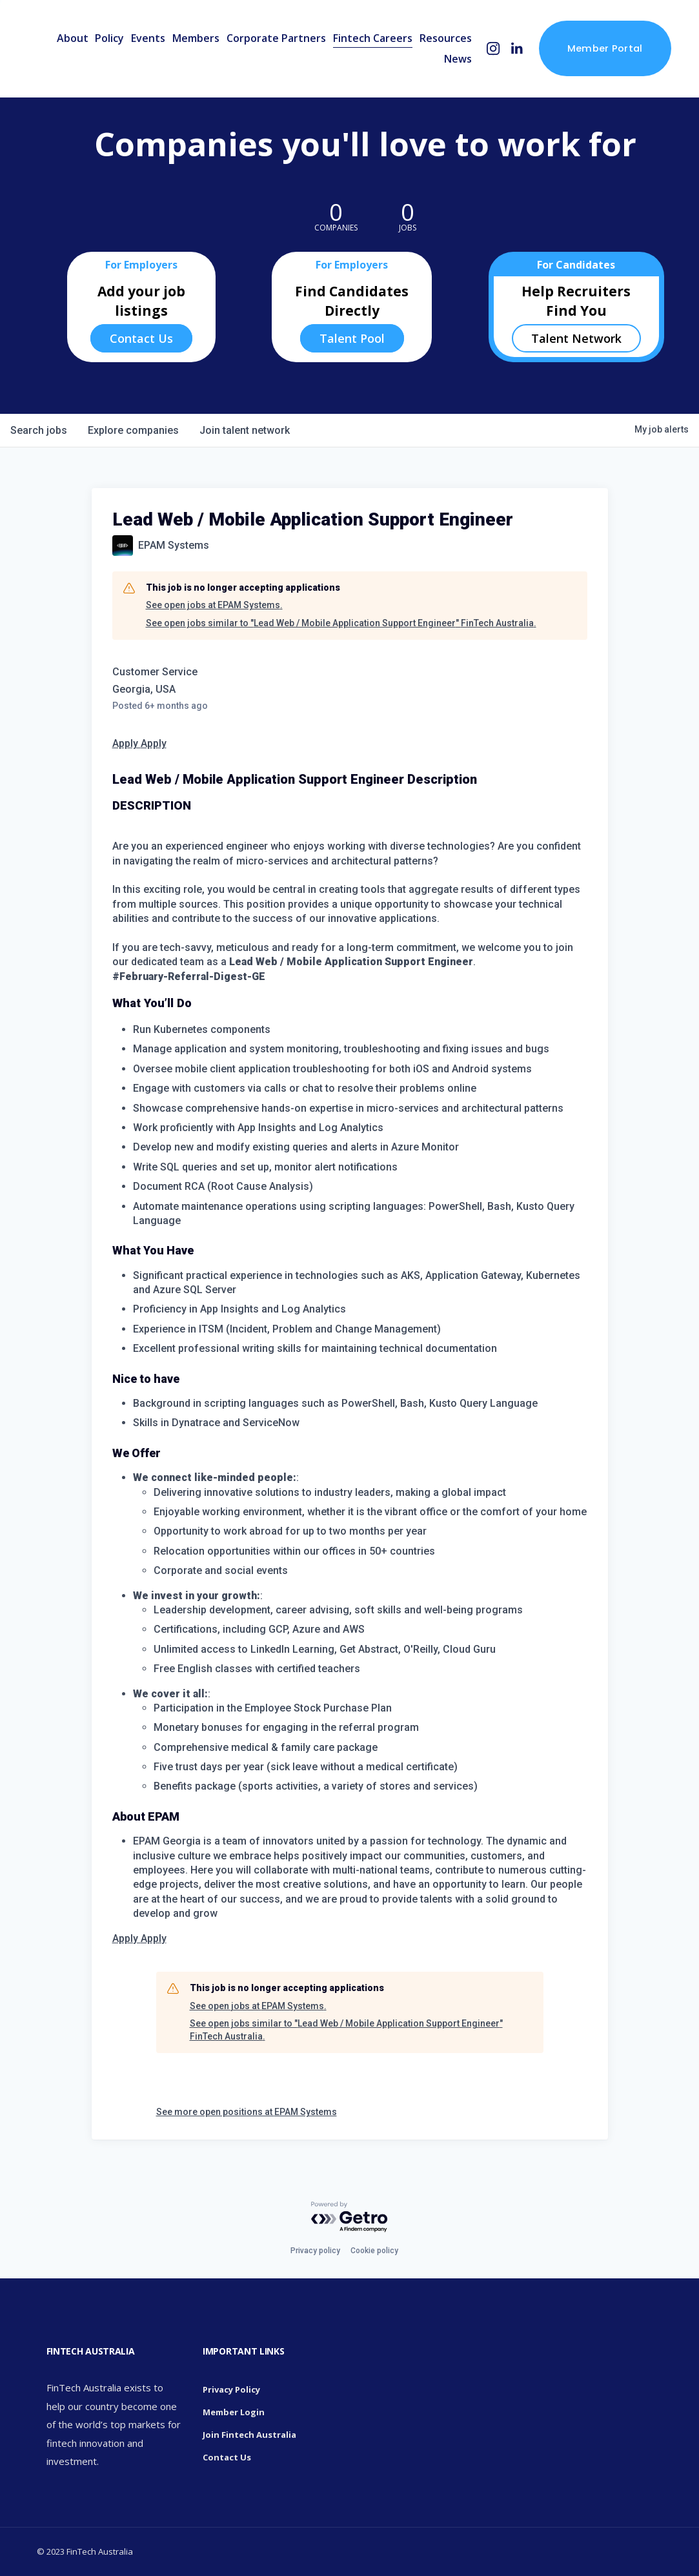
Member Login (234, 2412)
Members (195, 38)
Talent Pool (352, 338)
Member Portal (605, 48)
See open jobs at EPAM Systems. (214, 605)
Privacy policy (315, 2250)
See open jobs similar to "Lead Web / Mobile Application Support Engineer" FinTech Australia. (341, 623)
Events (148, 38)
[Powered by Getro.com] (350, 2217)
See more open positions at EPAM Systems (246, 2112)
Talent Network (576, 338)
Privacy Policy (231, 2389)
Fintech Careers (372, 38)
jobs (38, 430)
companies (133, 430)
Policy (109, 38)
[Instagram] (493, 49)
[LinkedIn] (517, 49)
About (72, 38)
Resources (446, 38)
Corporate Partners (276, 38)
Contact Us (141, 338)
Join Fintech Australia (249, 2434)
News (458, 59)
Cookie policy (374, 2250)
